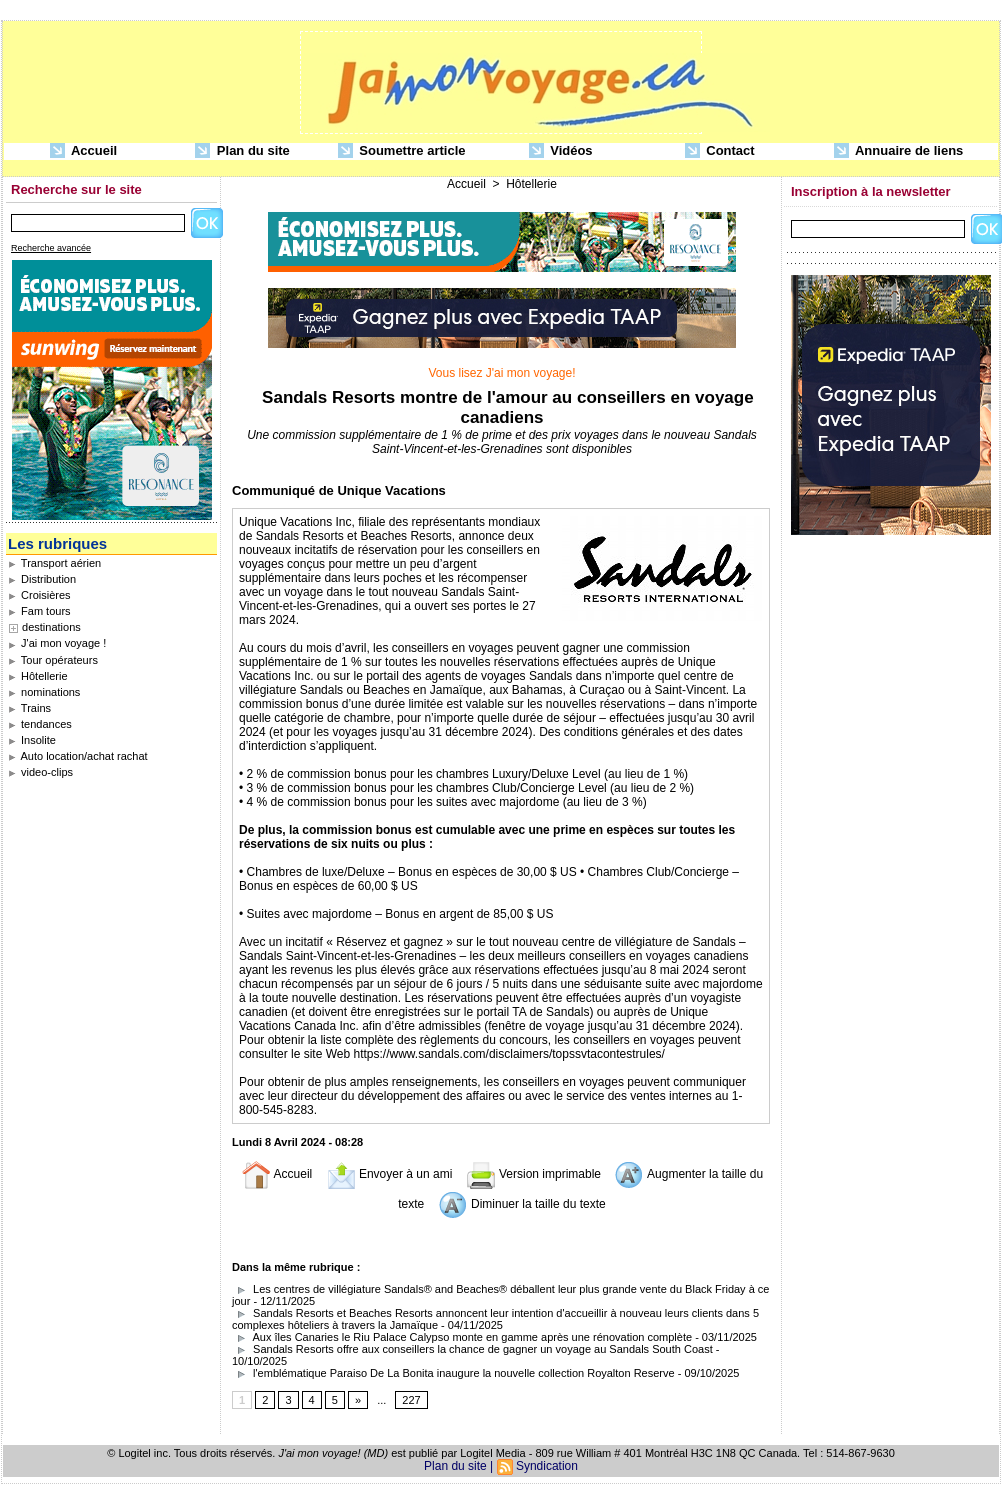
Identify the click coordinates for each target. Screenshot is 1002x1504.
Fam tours (39, 611)
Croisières (39, 595)
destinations (51, 627)
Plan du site (242, 151)
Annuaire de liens (899, 151)
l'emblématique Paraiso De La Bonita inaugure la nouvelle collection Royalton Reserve (453, 1373)
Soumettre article (402, 151)
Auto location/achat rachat (78, 756)
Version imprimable (533, 1174)
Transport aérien (54, 563)
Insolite (32, 740)
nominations (44, 692)
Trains (29, 708)
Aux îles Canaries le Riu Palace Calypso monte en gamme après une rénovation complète (462, 1337)
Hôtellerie (38, 676)
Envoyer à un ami (389, 1174)
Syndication (547, 1466)
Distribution (42, 579)
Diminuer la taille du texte (522, 1204)
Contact (720, 151)
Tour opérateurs (53, 660)
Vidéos (561, 151)
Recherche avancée (51, 248)
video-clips (40, 772)
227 (411, 1400)
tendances (40, 724)
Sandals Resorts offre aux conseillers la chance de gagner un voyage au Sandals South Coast (472, 1349)
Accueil (83, 151)
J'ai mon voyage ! (57, 643)
